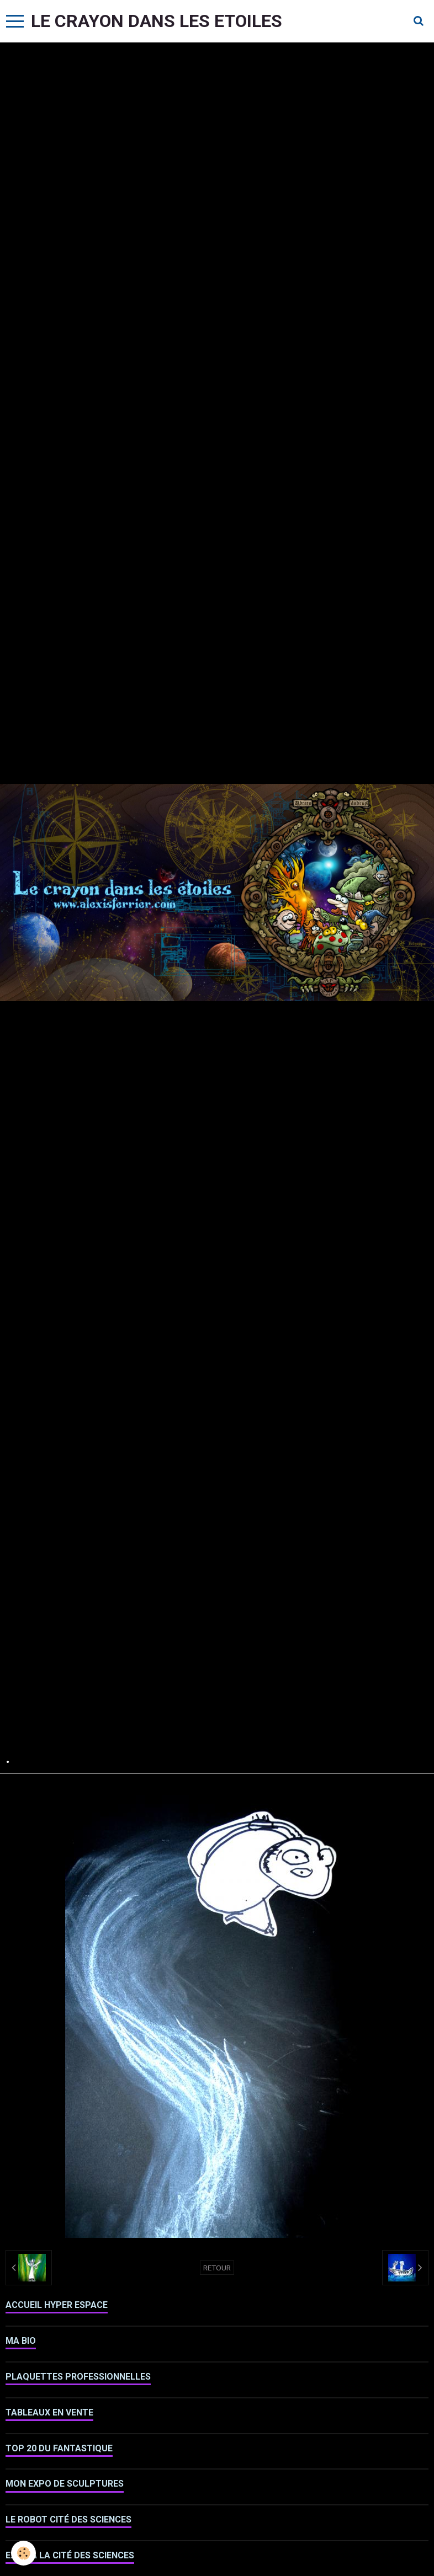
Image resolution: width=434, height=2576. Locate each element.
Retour (217, 2267)
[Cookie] (23, 2553)
